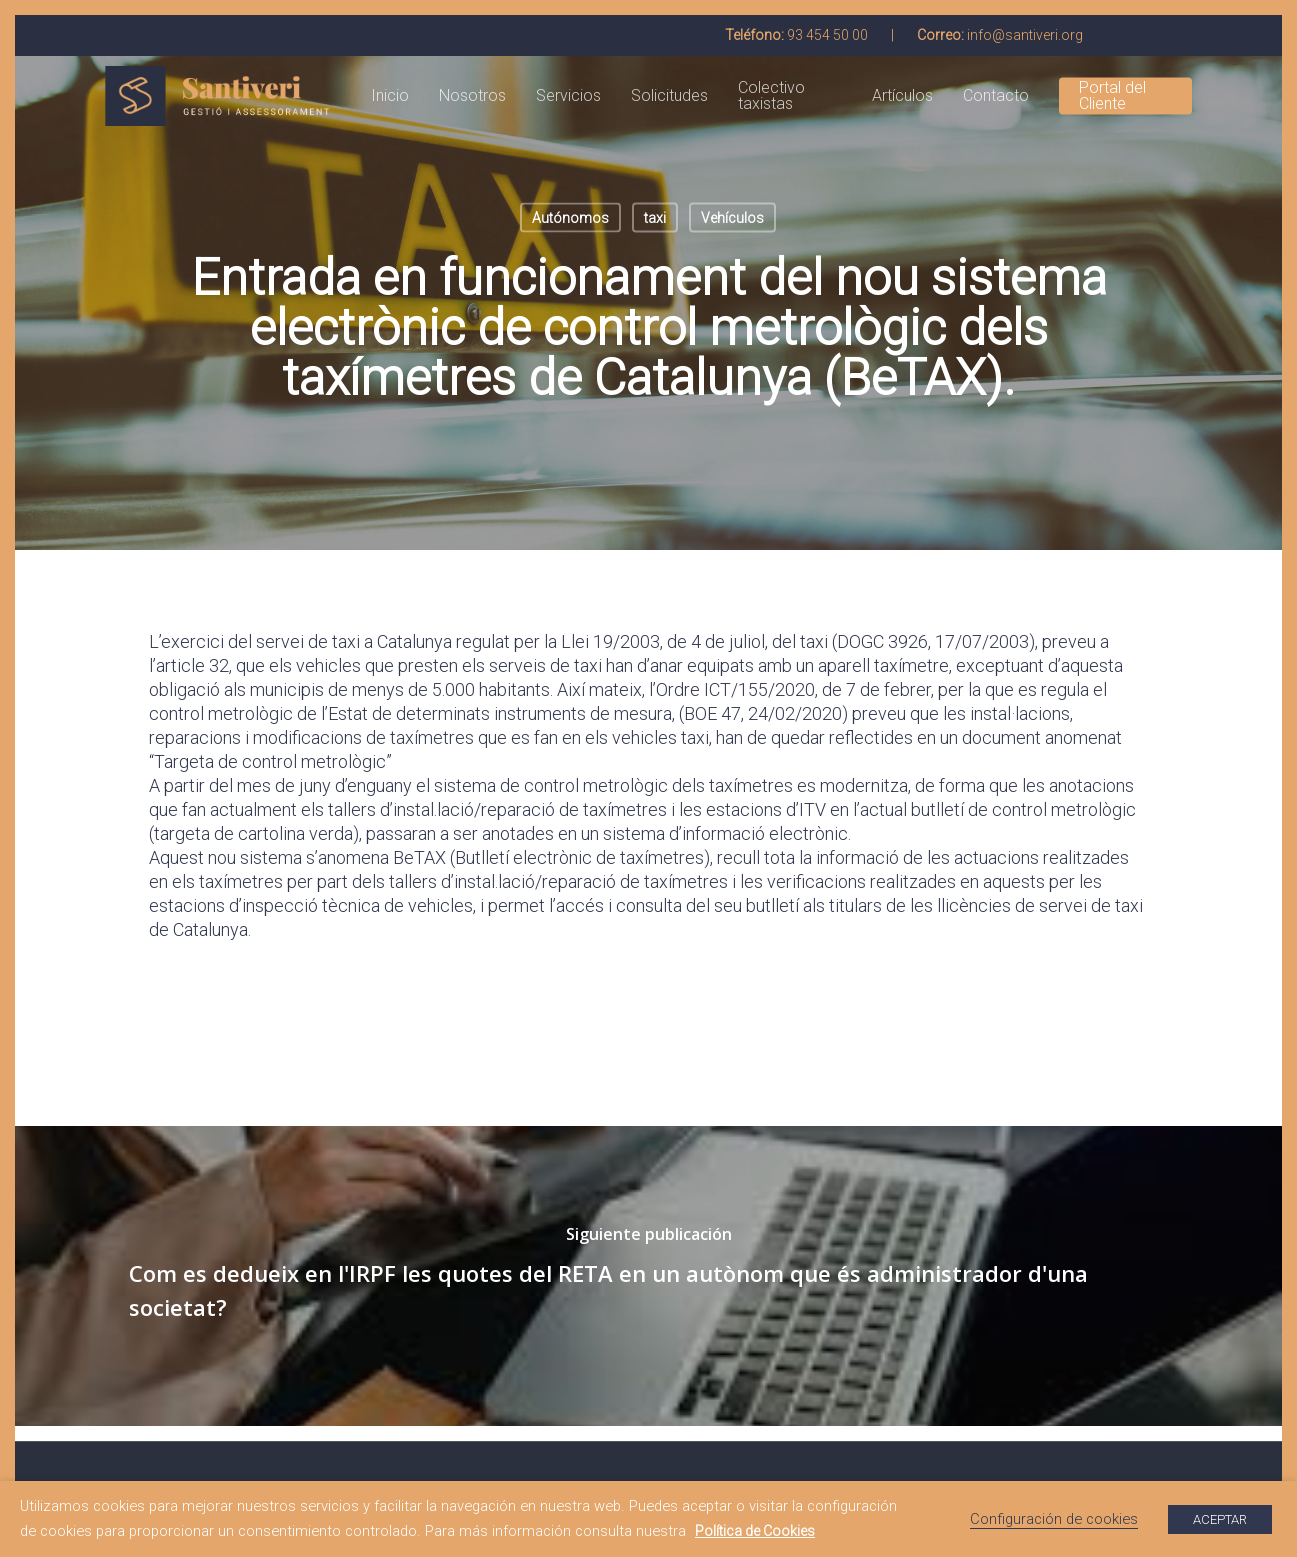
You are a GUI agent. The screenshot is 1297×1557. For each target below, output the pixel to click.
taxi (655, 218)
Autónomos (570, 218)
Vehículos (732, 218)
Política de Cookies (755, 1531)
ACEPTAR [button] (1220, 1519)
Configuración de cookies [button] (1054, 1519)
